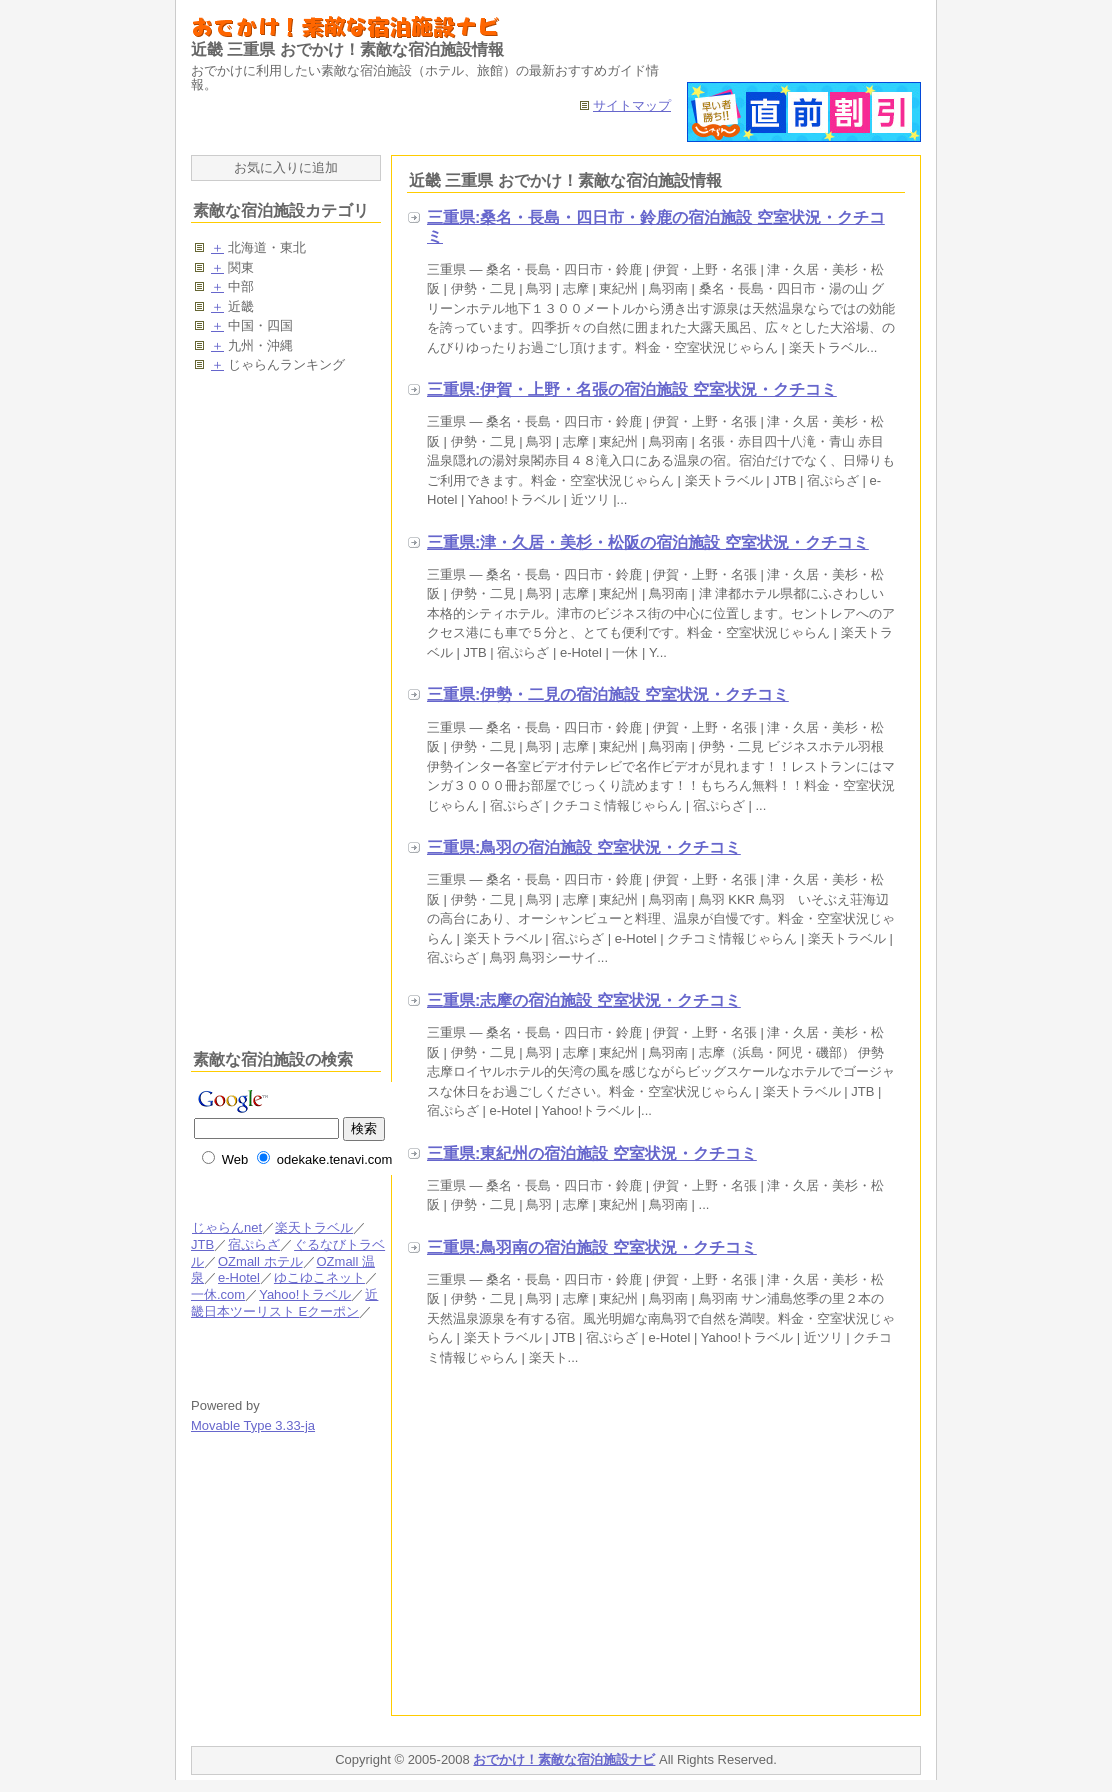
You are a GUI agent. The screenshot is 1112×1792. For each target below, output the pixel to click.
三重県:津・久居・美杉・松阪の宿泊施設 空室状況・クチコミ (648, 542)
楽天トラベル (314, 1227)
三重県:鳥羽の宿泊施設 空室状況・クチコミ (584, 847)
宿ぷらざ (253, 1244)
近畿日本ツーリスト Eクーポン (284, 1303)
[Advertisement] (575, 1545)
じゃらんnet (226, 1227)
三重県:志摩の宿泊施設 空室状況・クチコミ (584, 1000)
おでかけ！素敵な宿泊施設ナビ (564, 1759)
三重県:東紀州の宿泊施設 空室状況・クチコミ (592, 1153)
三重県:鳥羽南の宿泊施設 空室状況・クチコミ (592, 1247)
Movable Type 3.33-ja (253, 1425)
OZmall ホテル (260, 1261)
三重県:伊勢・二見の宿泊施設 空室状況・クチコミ (608, 694)
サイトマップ (632, 105)
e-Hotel (238, 1277)
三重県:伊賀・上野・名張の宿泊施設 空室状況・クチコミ (632, 389)
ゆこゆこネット (319, 1277)
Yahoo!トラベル (304, 1294)
